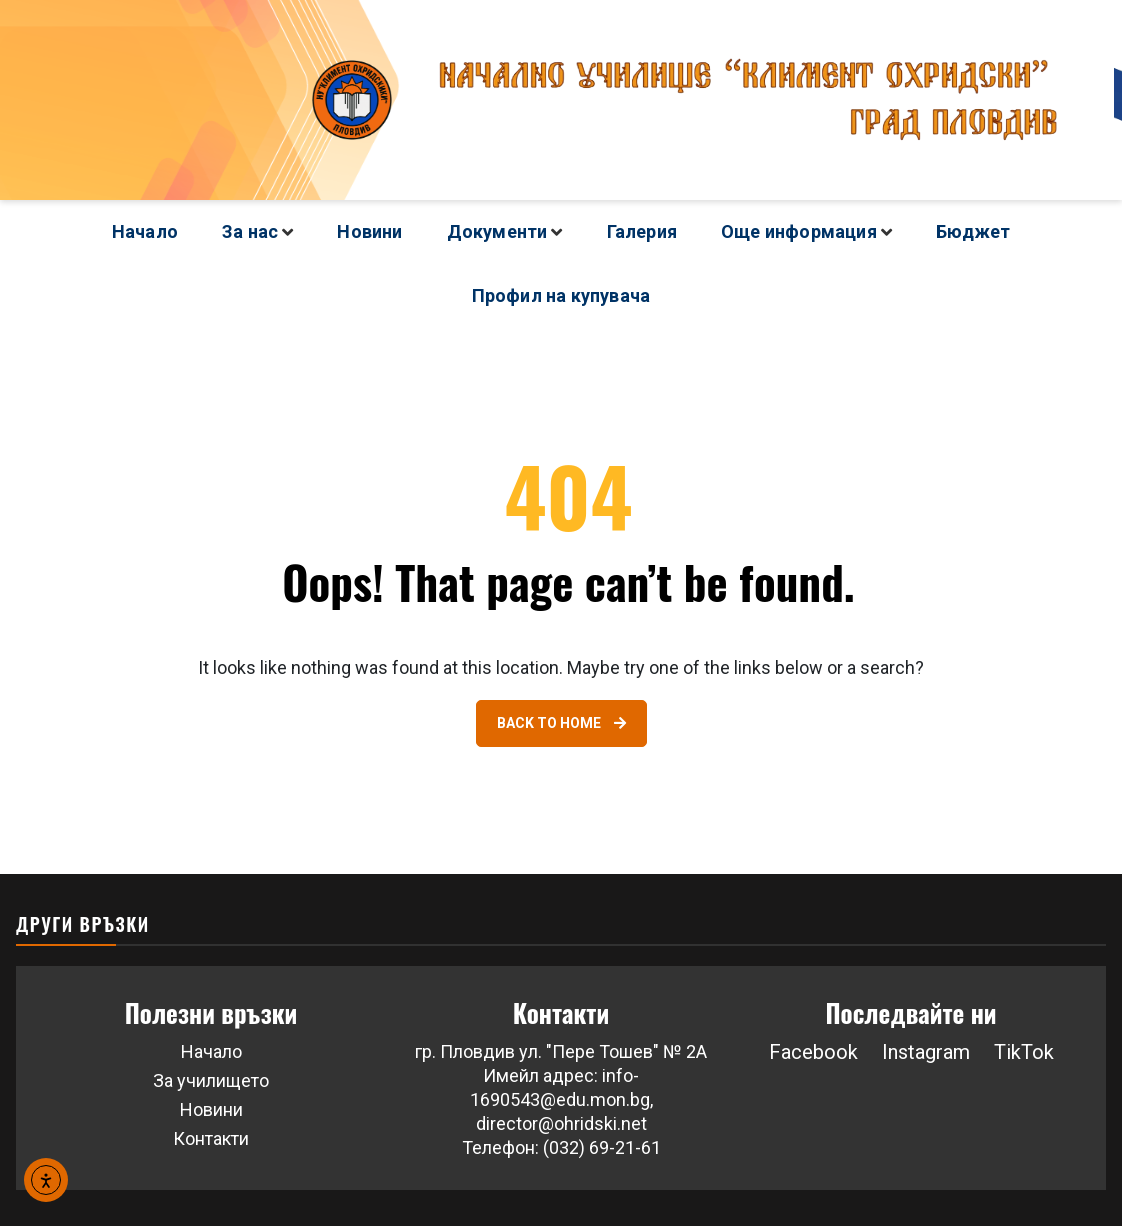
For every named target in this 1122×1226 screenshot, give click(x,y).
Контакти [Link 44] (211, 1138)
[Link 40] (561, 723)
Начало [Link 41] (211, 1051)
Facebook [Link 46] (813, 1052)
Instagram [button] (926, 1052)
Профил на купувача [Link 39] (561, 295)
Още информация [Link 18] (799, 231)
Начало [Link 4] (145, 231)
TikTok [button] (1024, 1052)
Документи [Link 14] (497, 231)
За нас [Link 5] (250, 231)
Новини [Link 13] (369, 231)
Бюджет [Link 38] (973, 231)
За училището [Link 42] (211, 1080)
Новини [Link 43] (211, 1109)
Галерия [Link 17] (642, 231)
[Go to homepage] (561, 100)
